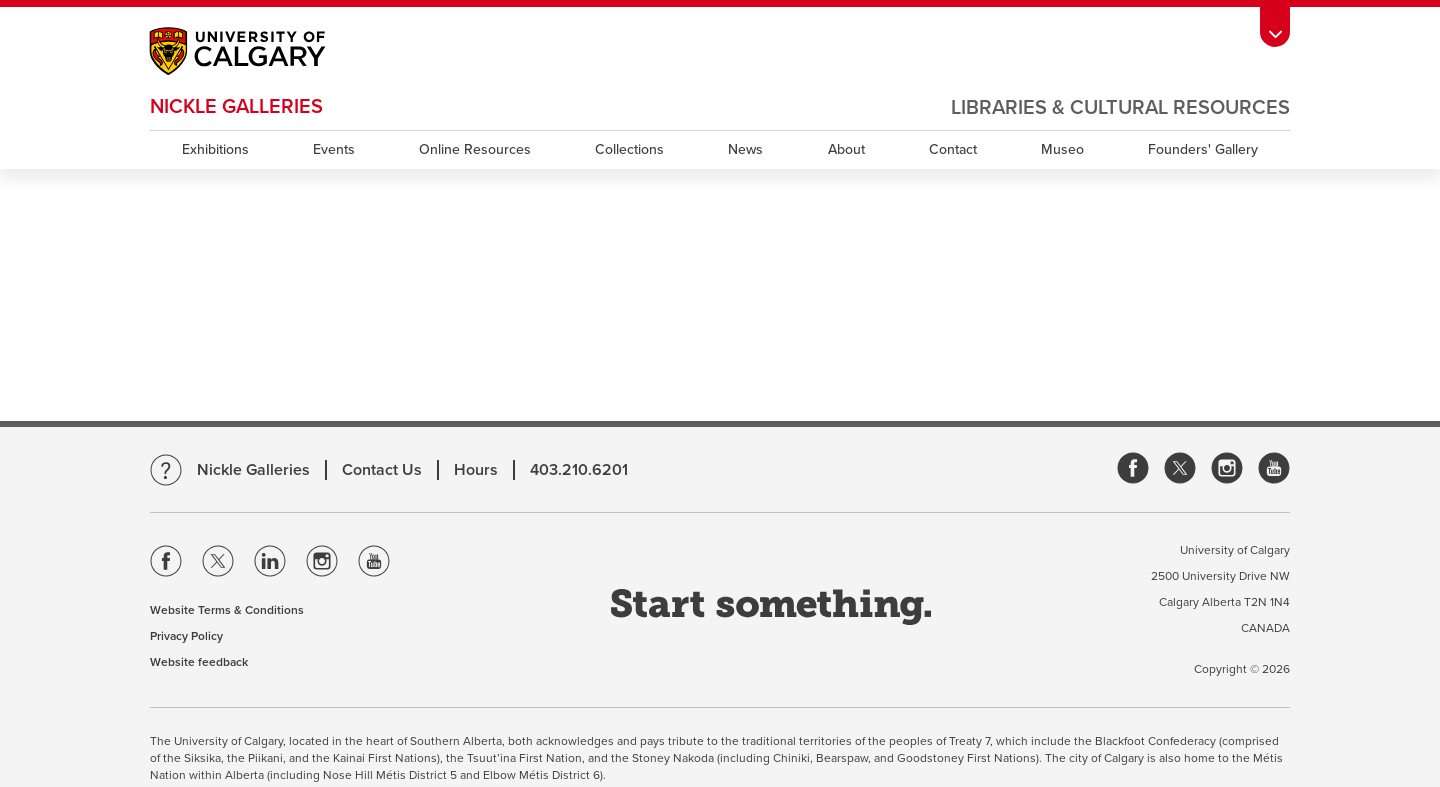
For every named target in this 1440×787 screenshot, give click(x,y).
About (846, 149)
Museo (1062, 149)
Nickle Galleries (236, 107)
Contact (953, 149)
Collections (629, 149)
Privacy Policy (186, 636)
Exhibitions (215, 149)
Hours (476, 470)
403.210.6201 (579, 470)
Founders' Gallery (1203, 149)
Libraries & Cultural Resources (1120, 108)
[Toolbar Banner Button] (1275, 26)
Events (334, 149)
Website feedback (199, 662)
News (745, 149)
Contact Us (382, 470)
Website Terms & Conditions (227, 610)
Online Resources (475, 149)
